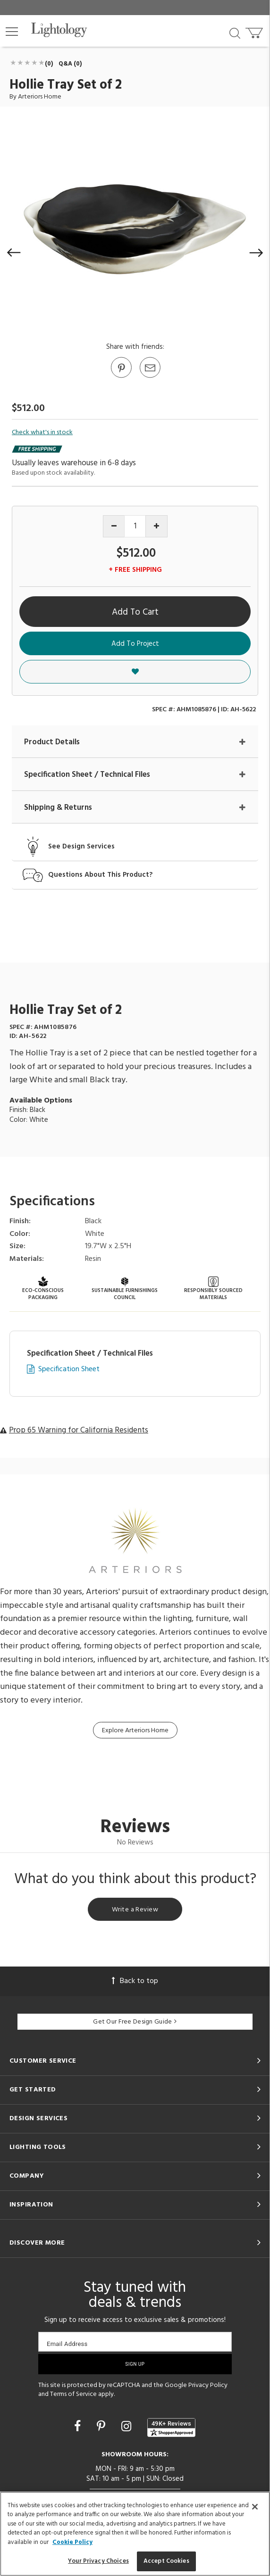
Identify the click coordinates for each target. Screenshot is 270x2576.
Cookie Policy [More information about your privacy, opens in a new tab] (72, 2542)
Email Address (67, 2343)
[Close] (255, 2506)
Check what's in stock (42, 432)
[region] (135, 2534)
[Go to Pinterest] (121, 377)
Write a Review (135, 1909)
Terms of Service (73, 2394)
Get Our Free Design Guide (135, 2021)
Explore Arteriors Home (135, 1730)
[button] (12, 31)
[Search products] (234, 32)
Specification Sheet (69, 1369)
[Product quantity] (135, 526)
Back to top (135, 1981)
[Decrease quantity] (114, 526)
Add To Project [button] (135, 644)
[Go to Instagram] (128, 2427)
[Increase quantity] (156, 526)
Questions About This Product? (100, 875)
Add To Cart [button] (135, 612)
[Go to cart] (255, 31)
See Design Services (81, 847)
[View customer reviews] (171, 2427)
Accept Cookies (166, 2561)
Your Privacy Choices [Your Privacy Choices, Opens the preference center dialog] (98, 2561)
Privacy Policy (208, 2385)
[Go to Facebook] (79, 2427)
